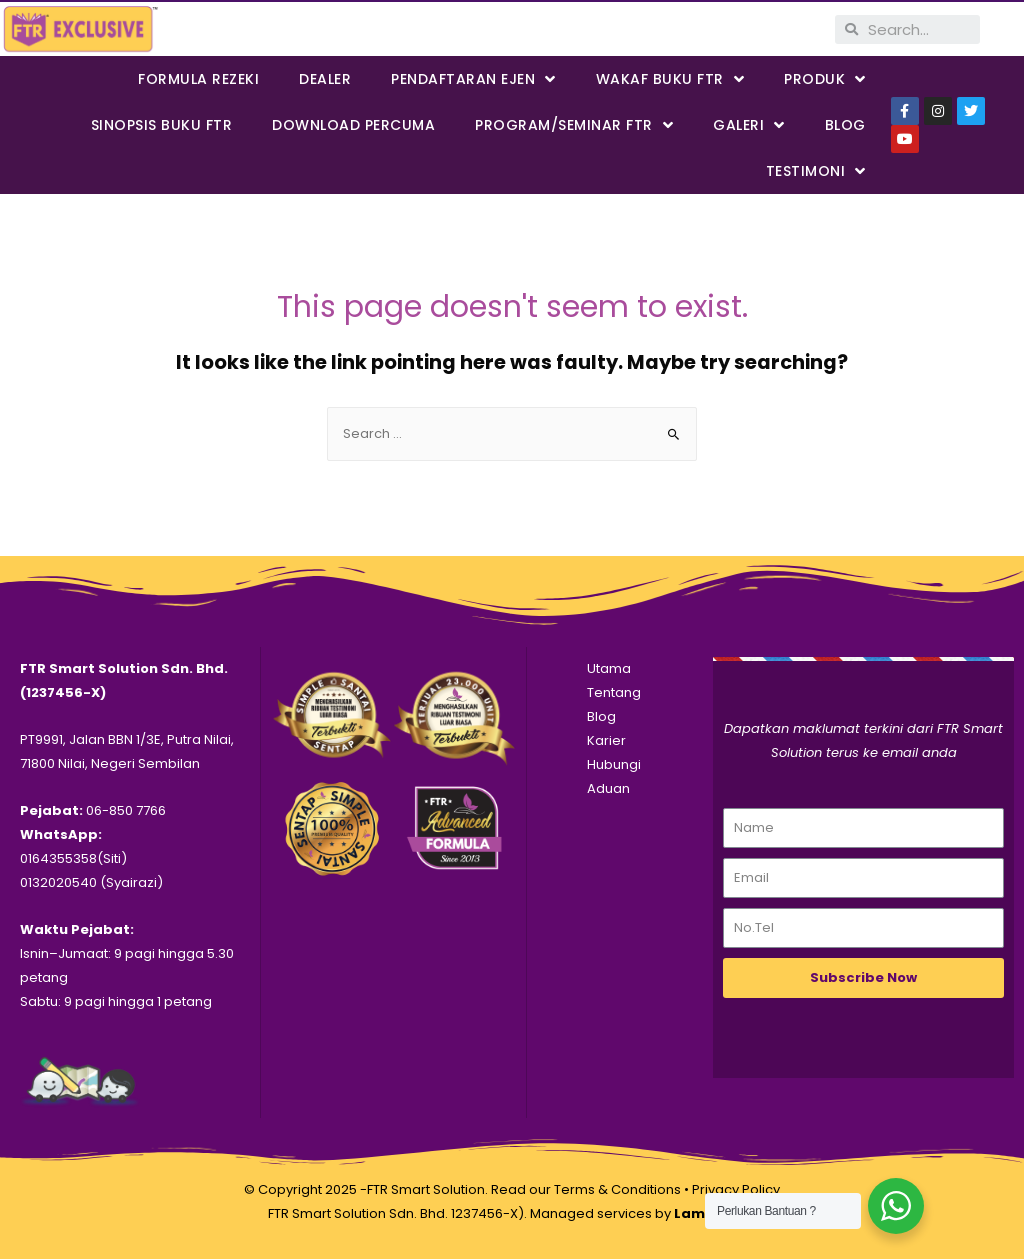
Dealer (325, 79)
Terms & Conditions (617, 1189)
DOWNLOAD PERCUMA (353, 125)
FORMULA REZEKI (198, 79)
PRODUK (825, 79)
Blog (845, 125)
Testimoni (816, 171)
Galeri (749, 125)
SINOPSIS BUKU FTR (162, 125)
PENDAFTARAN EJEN (473, 79)
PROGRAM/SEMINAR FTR (574, 125)
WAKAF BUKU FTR (670, 79)
